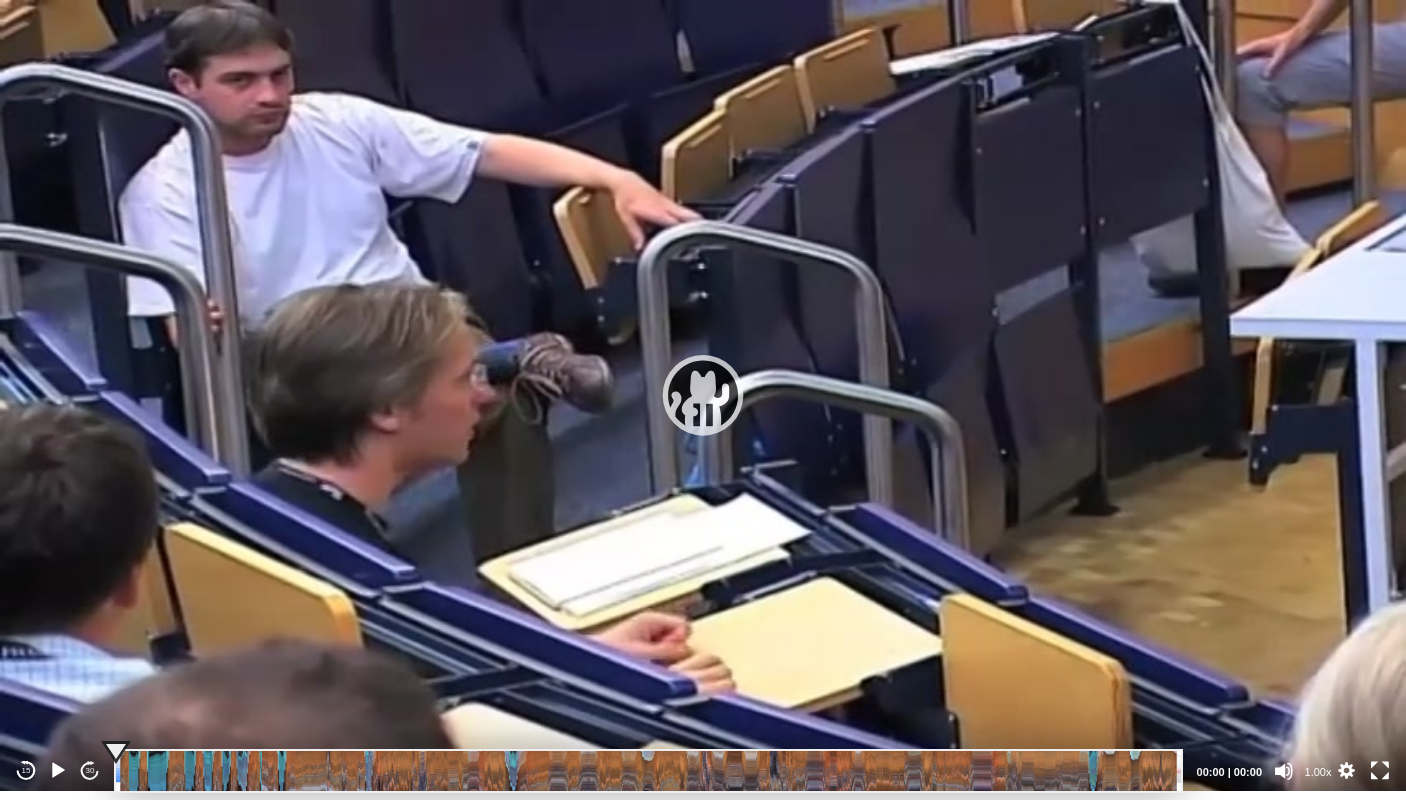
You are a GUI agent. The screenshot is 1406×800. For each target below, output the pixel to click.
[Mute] (1284, 771)
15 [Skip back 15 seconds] (26, 770)
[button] (703, 395)
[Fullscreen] (1380, 771)
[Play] (58, 771)
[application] (703, 395)
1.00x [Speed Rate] (1318, 772)
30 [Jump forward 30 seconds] (90, 770)
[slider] (648, 771)
